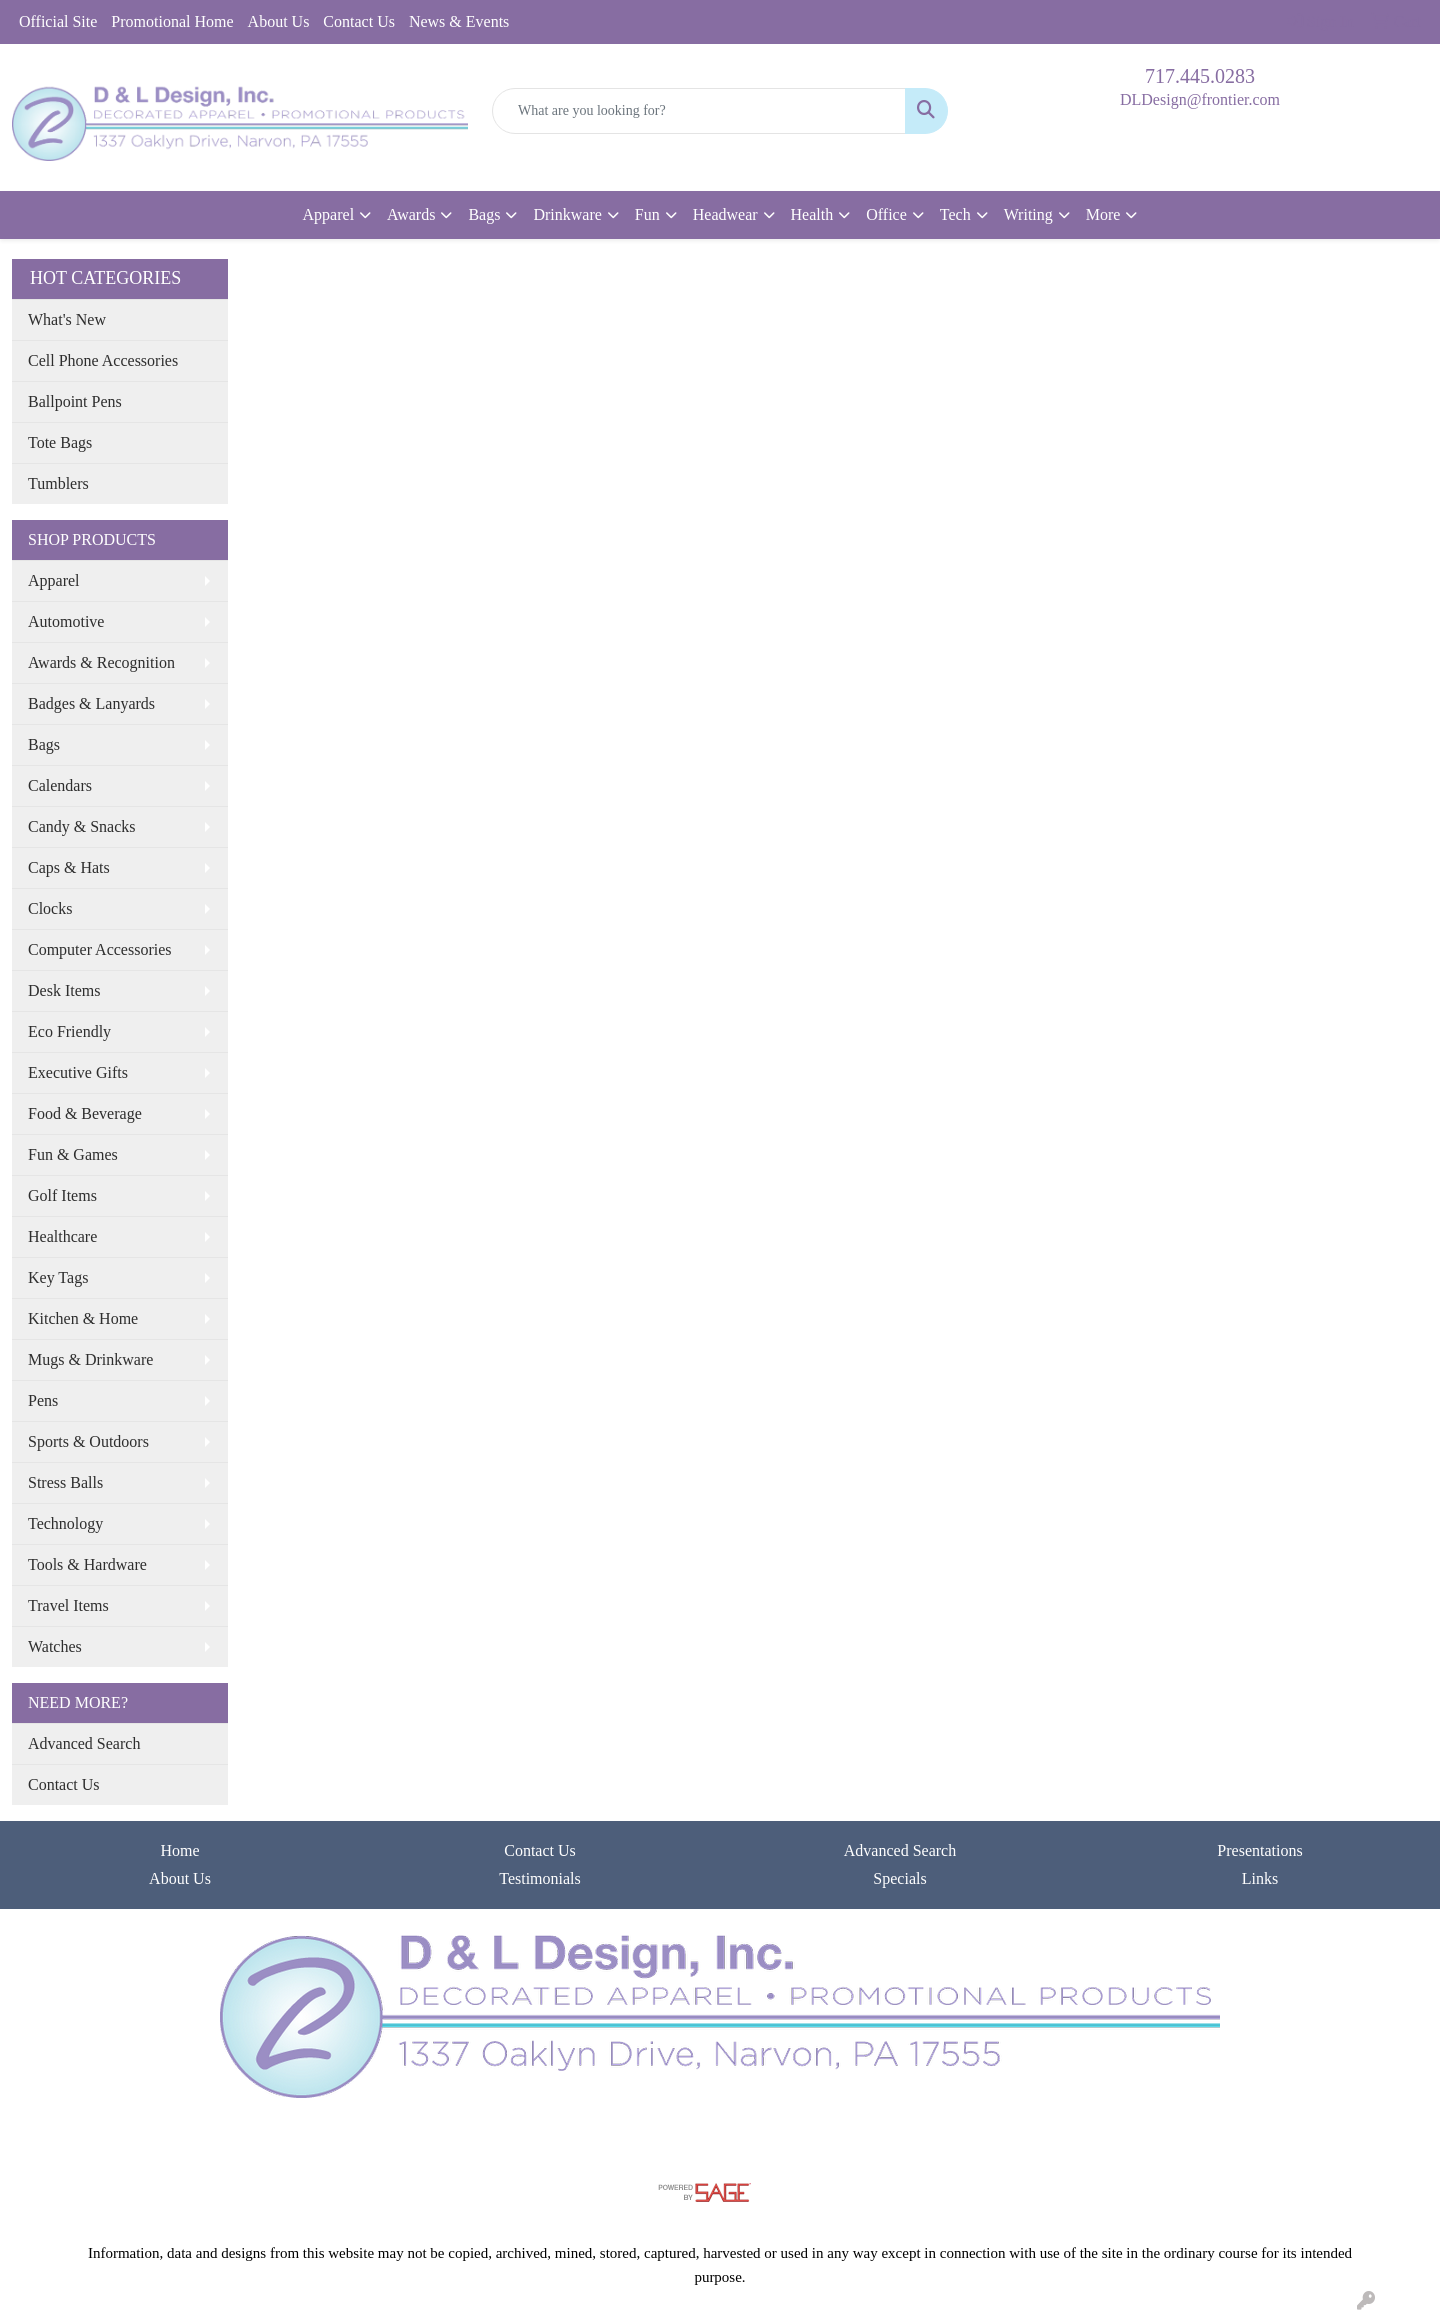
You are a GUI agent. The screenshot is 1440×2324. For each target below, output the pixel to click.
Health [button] (812, 214)
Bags (44, 744)
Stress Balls (65, 1482)
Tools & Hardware (87, 1564)
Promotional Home (172, 21)
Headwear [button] (725, 214)
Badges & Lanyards (91, 703)
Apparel (54, 580)
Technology (65, 1523)
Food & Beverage (85, 1113)
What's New (67, 319)
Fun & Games (73, 1154)
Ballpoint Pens (75, 401)
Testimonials (540, 1878)
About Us (279, 21)
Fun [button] (647, 214)
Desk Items (64, 990)
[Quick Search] (699, 111)
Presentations (1259, 1850)
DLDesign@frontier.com (1200, 99)
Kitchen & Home (83, 1318)
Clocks (50, 908)
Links (1260, 1878)
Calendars (60, 785)
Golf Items (62, 1195)
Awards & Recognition (101, 662)
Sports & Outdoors (88, 1441)
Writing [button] (1028, 214)
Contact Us (359, 21)
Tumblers (58, 483)
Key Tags (58, 1277)
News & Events (459, 21)
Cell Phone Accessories (103, 360)
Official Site (58, 21)
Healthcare (62, 1236)
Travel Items (68, 1605)
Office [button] (886, 214)
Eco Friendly (69, 1031)
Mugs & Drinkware (90, 1359)
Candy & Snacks (82, 826)
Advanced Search (84, 1743)
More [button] (1103, 214)
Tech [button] (955, 214)
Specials (899, 1878)
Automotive (66, 621)
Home (179, 1850)
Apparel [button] (329, 214)
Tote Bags (60, 442)
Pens (43, 1400)
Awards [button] (411, 214)
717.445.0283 (1200, 76)
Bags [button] (484, 214)
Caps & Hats (69, 867)
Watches (55, 1646)
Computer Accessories (100, 949)
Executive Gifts (78, 1072)
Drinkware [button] (567, 214)
